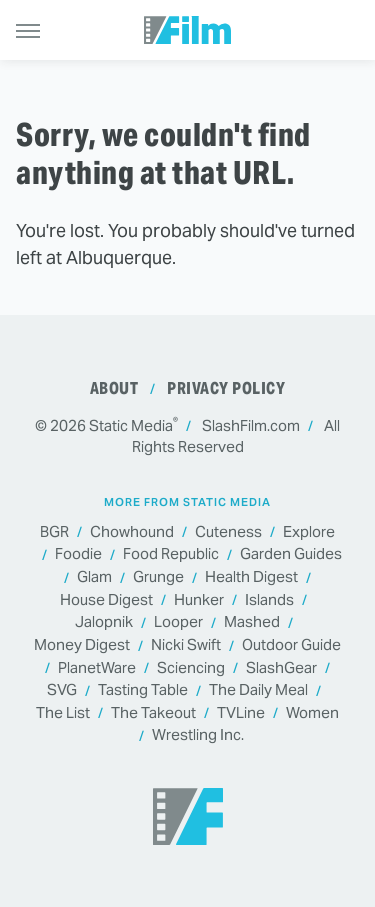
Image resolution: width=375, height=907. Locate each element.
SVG (62, 690)
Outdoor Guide (291, 645)
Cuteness (228, 532)
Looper (178, 622)
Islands (269, 600)
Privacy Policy (226, 388)
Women (312, 713)
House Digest (106, 600)
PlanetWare (97, 668)
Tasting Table (143, 690)
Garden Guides (291, 554)
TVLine (241, 713)
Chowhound (132, 532)
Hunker (199, 600)
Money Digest (82, 645)
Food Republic (171, 554)
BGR (54, 532)
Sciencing (191, 668)
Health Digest (251, 577)
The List (63, 713)
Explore (309, 532)
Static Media (131, 425)
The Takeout (153, 713)
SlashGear (281, 668)
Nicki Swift (186, 645)
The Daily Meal (258, 690)
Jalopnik (104, 622)
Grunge (158, 577)
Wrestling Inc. (198, 735)
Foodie (78, 554)
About (114, 388)
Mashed (252, 622)
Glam (94, 577)
